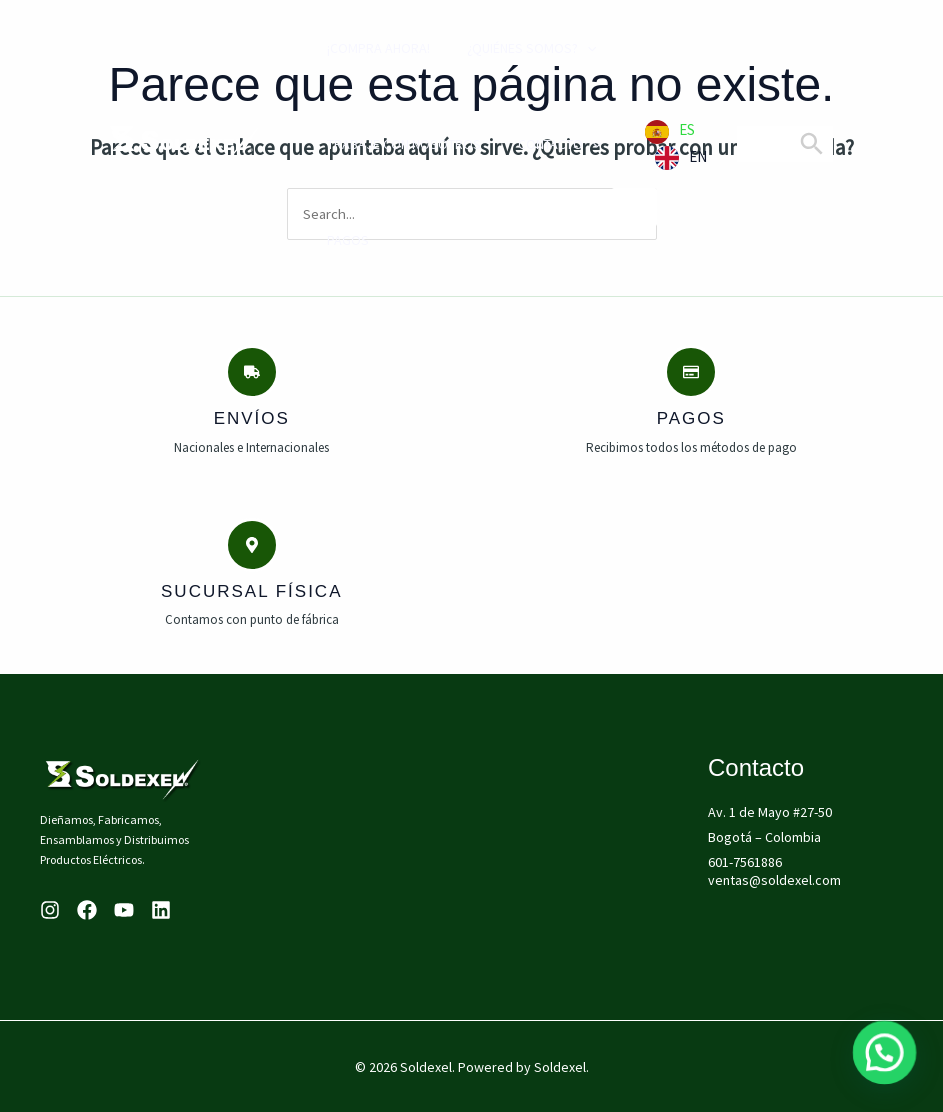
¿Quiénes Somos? (511, 48)
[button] (888, 1061)
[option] (681, 158)
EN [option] (698, 156)
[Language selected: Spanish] (681, 144)
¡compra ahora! (365, 48)
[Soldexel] (185, 142)
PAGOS (335, 240)
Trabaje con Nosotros (391, 144)
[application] (567, 48)
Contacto (539, 144)
